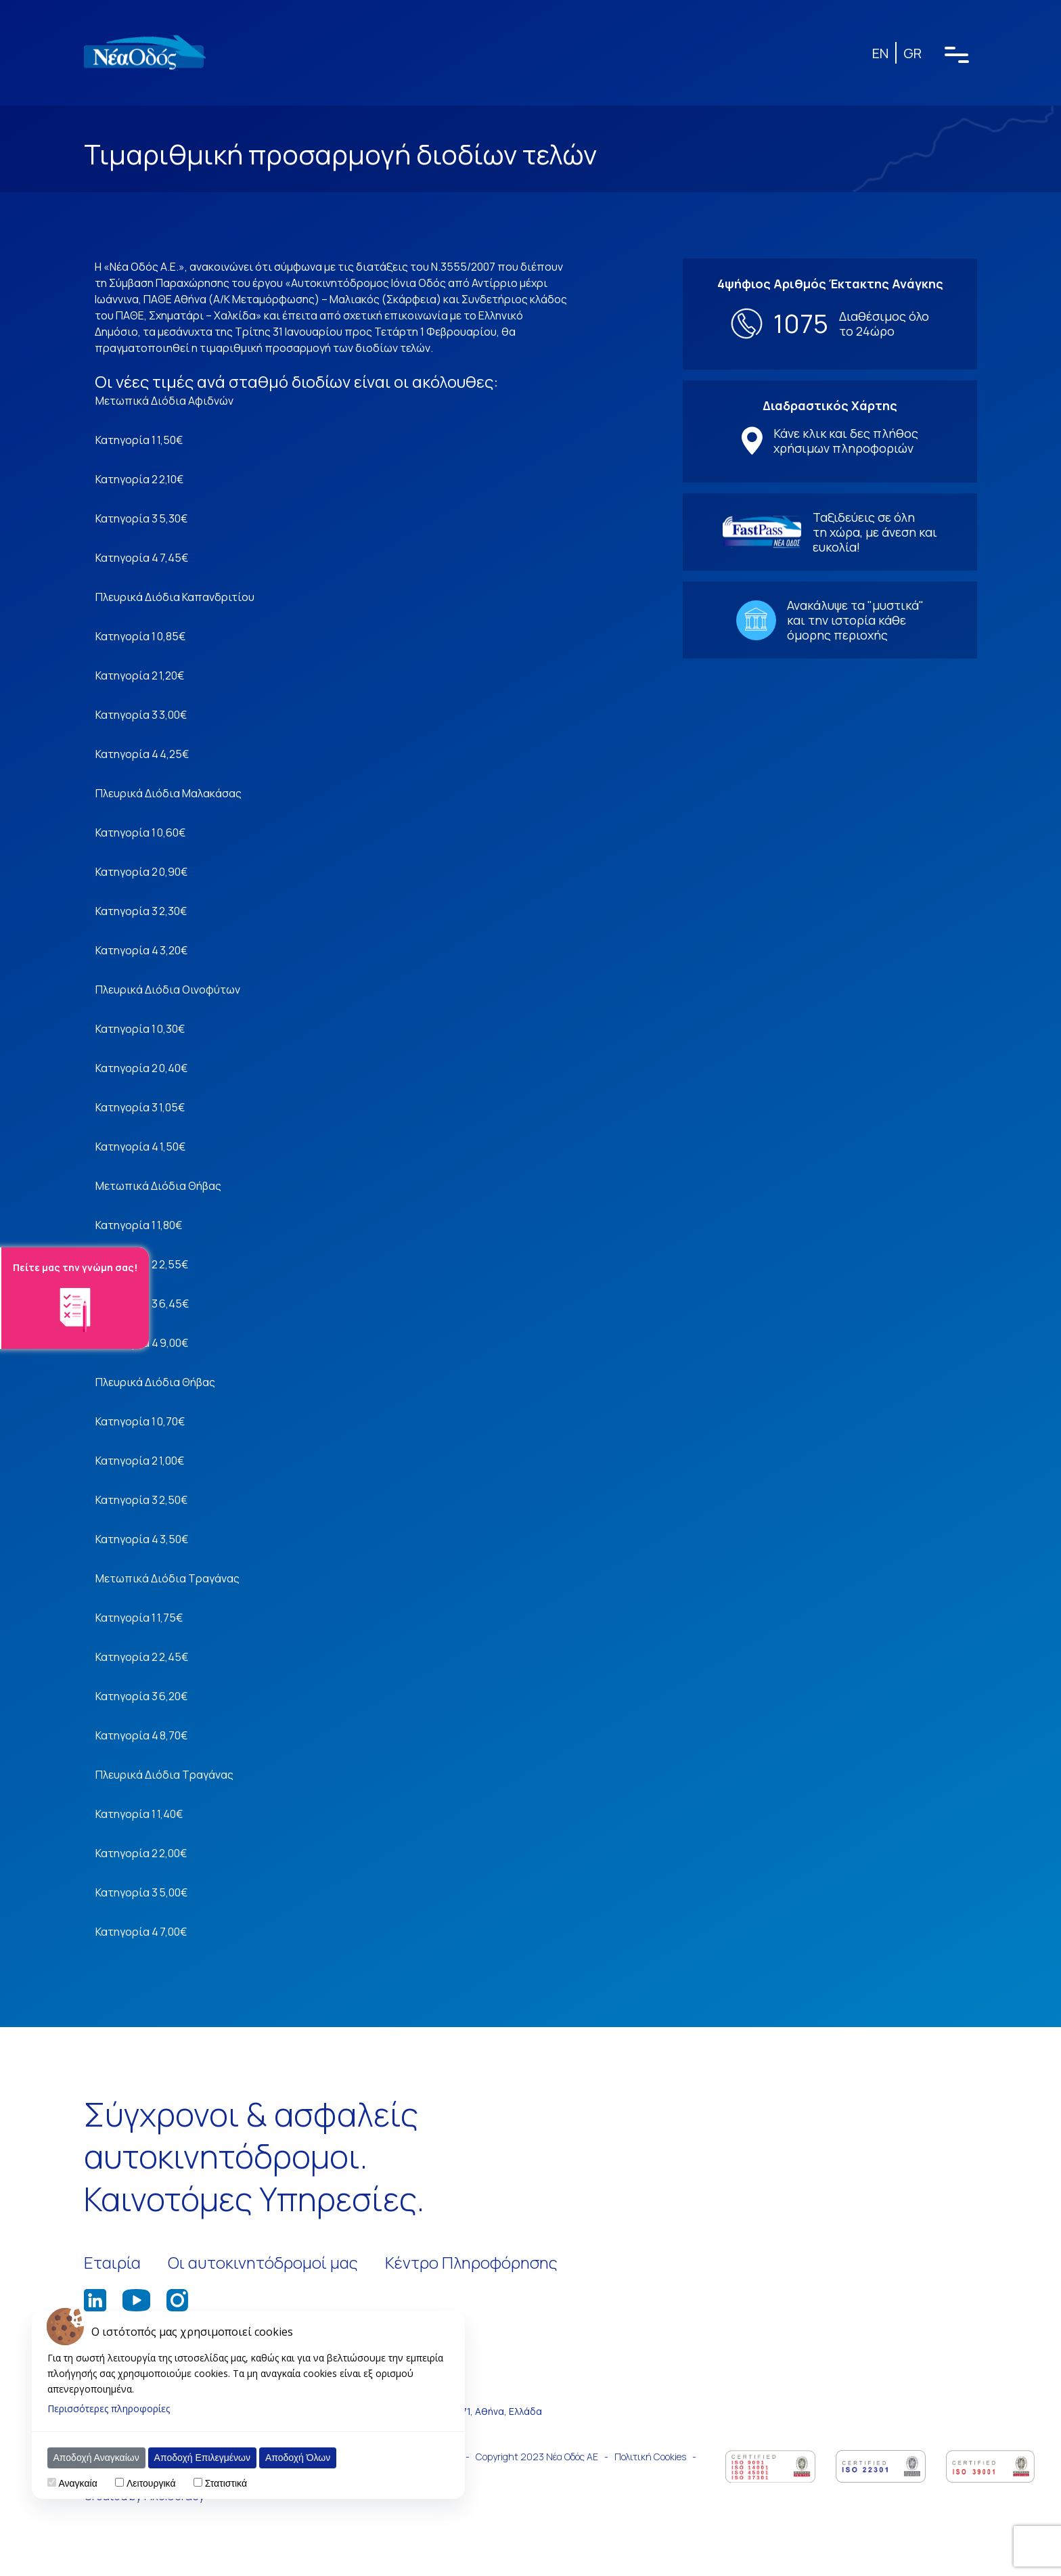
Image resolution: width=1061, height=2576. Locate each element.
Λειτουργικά (151, 2483)
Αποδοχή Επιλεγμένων (202, 2457)
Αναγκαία (77, 2483)
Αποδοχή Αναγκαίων (96, 2457)
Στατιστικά (226, 2483)
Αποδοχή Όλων (297, 2457)
